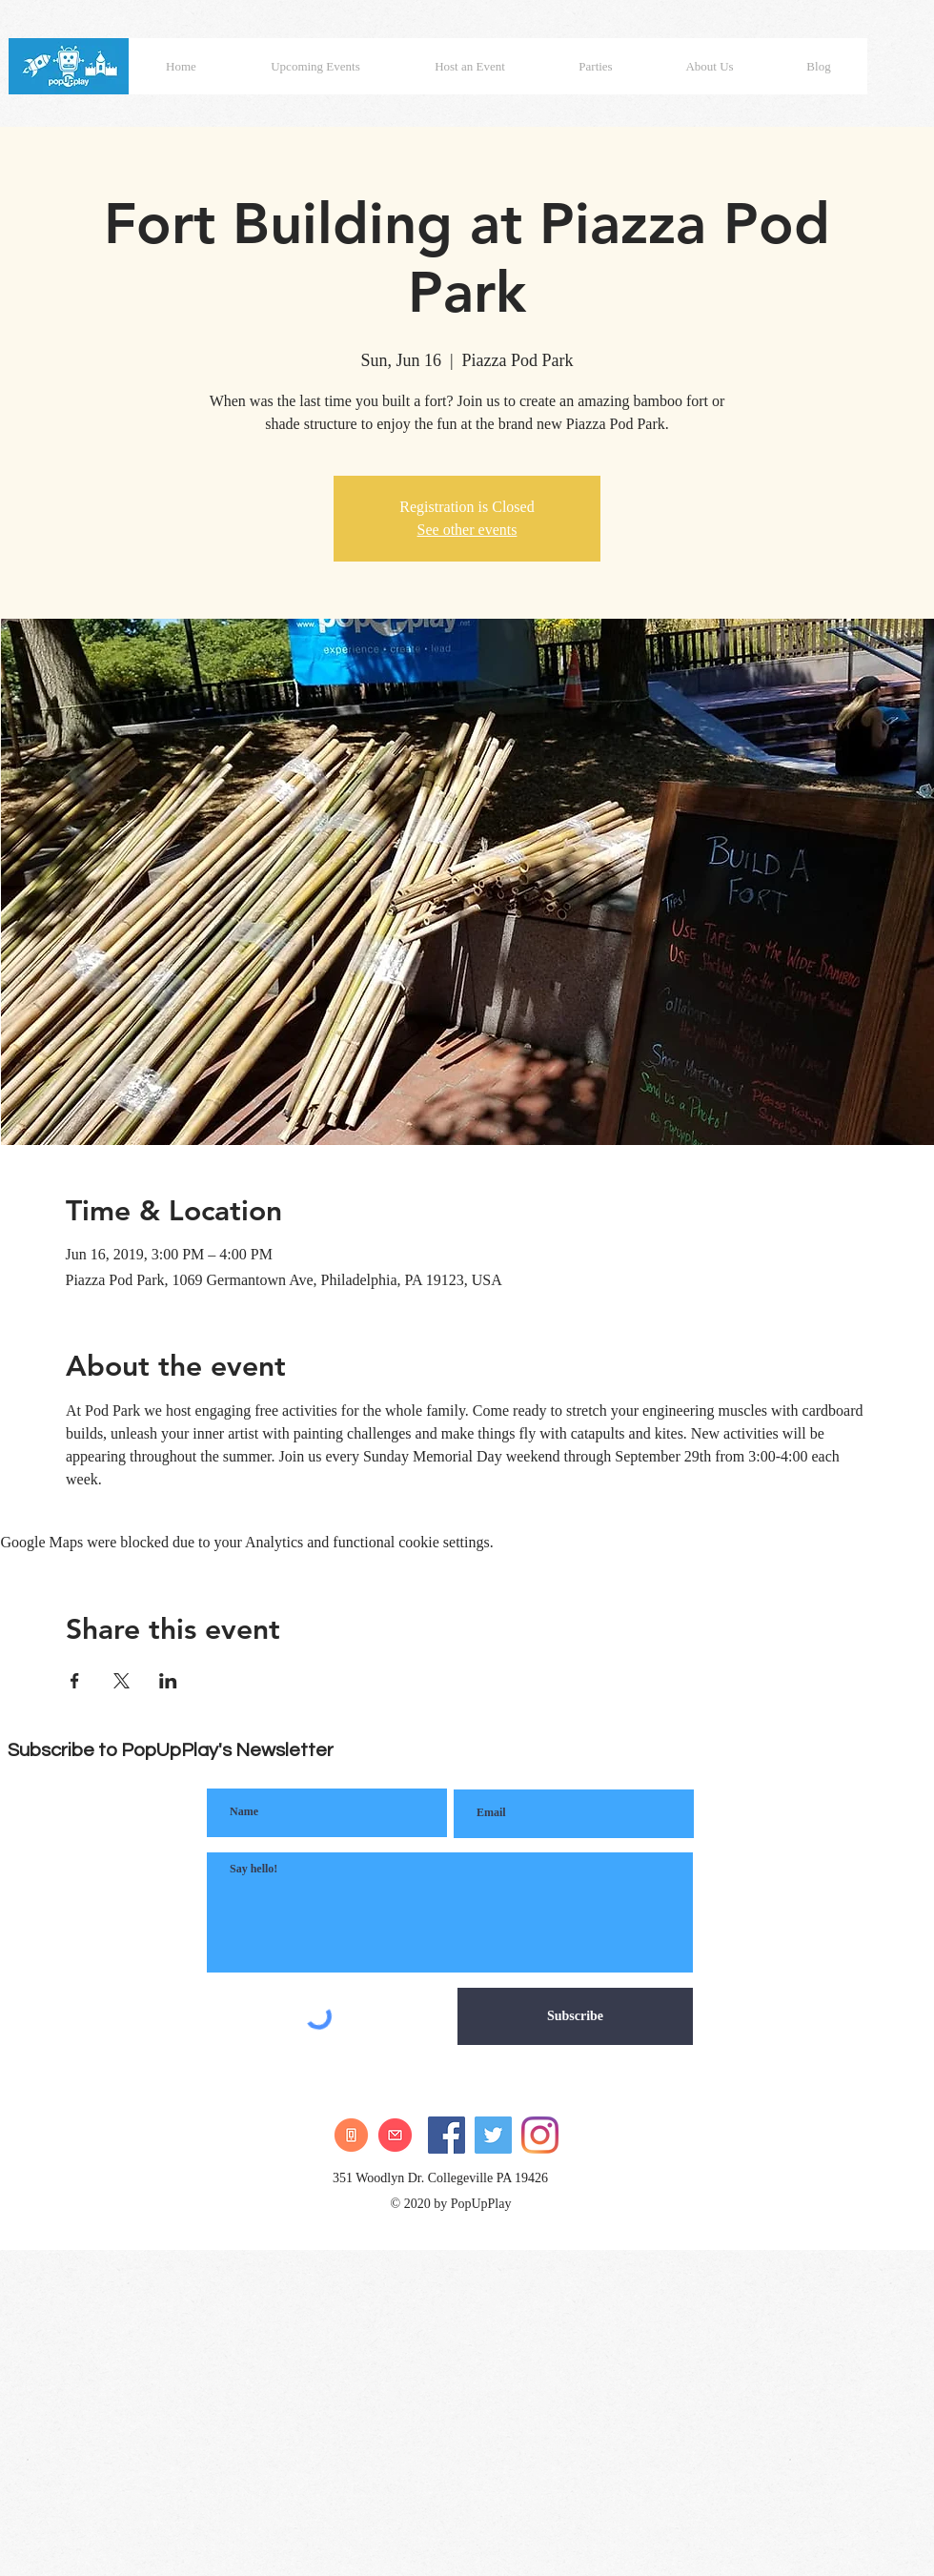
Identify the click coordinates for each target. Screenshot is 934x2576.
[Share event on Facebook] (75, 1680)
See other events (467, 529)
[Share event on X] (121, 1680)
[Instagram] (539, 2135)
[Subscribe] (575, 2016)
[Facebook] (446, 2135)
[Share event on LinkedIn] (168, 1680)
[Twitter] (493, 2135)
